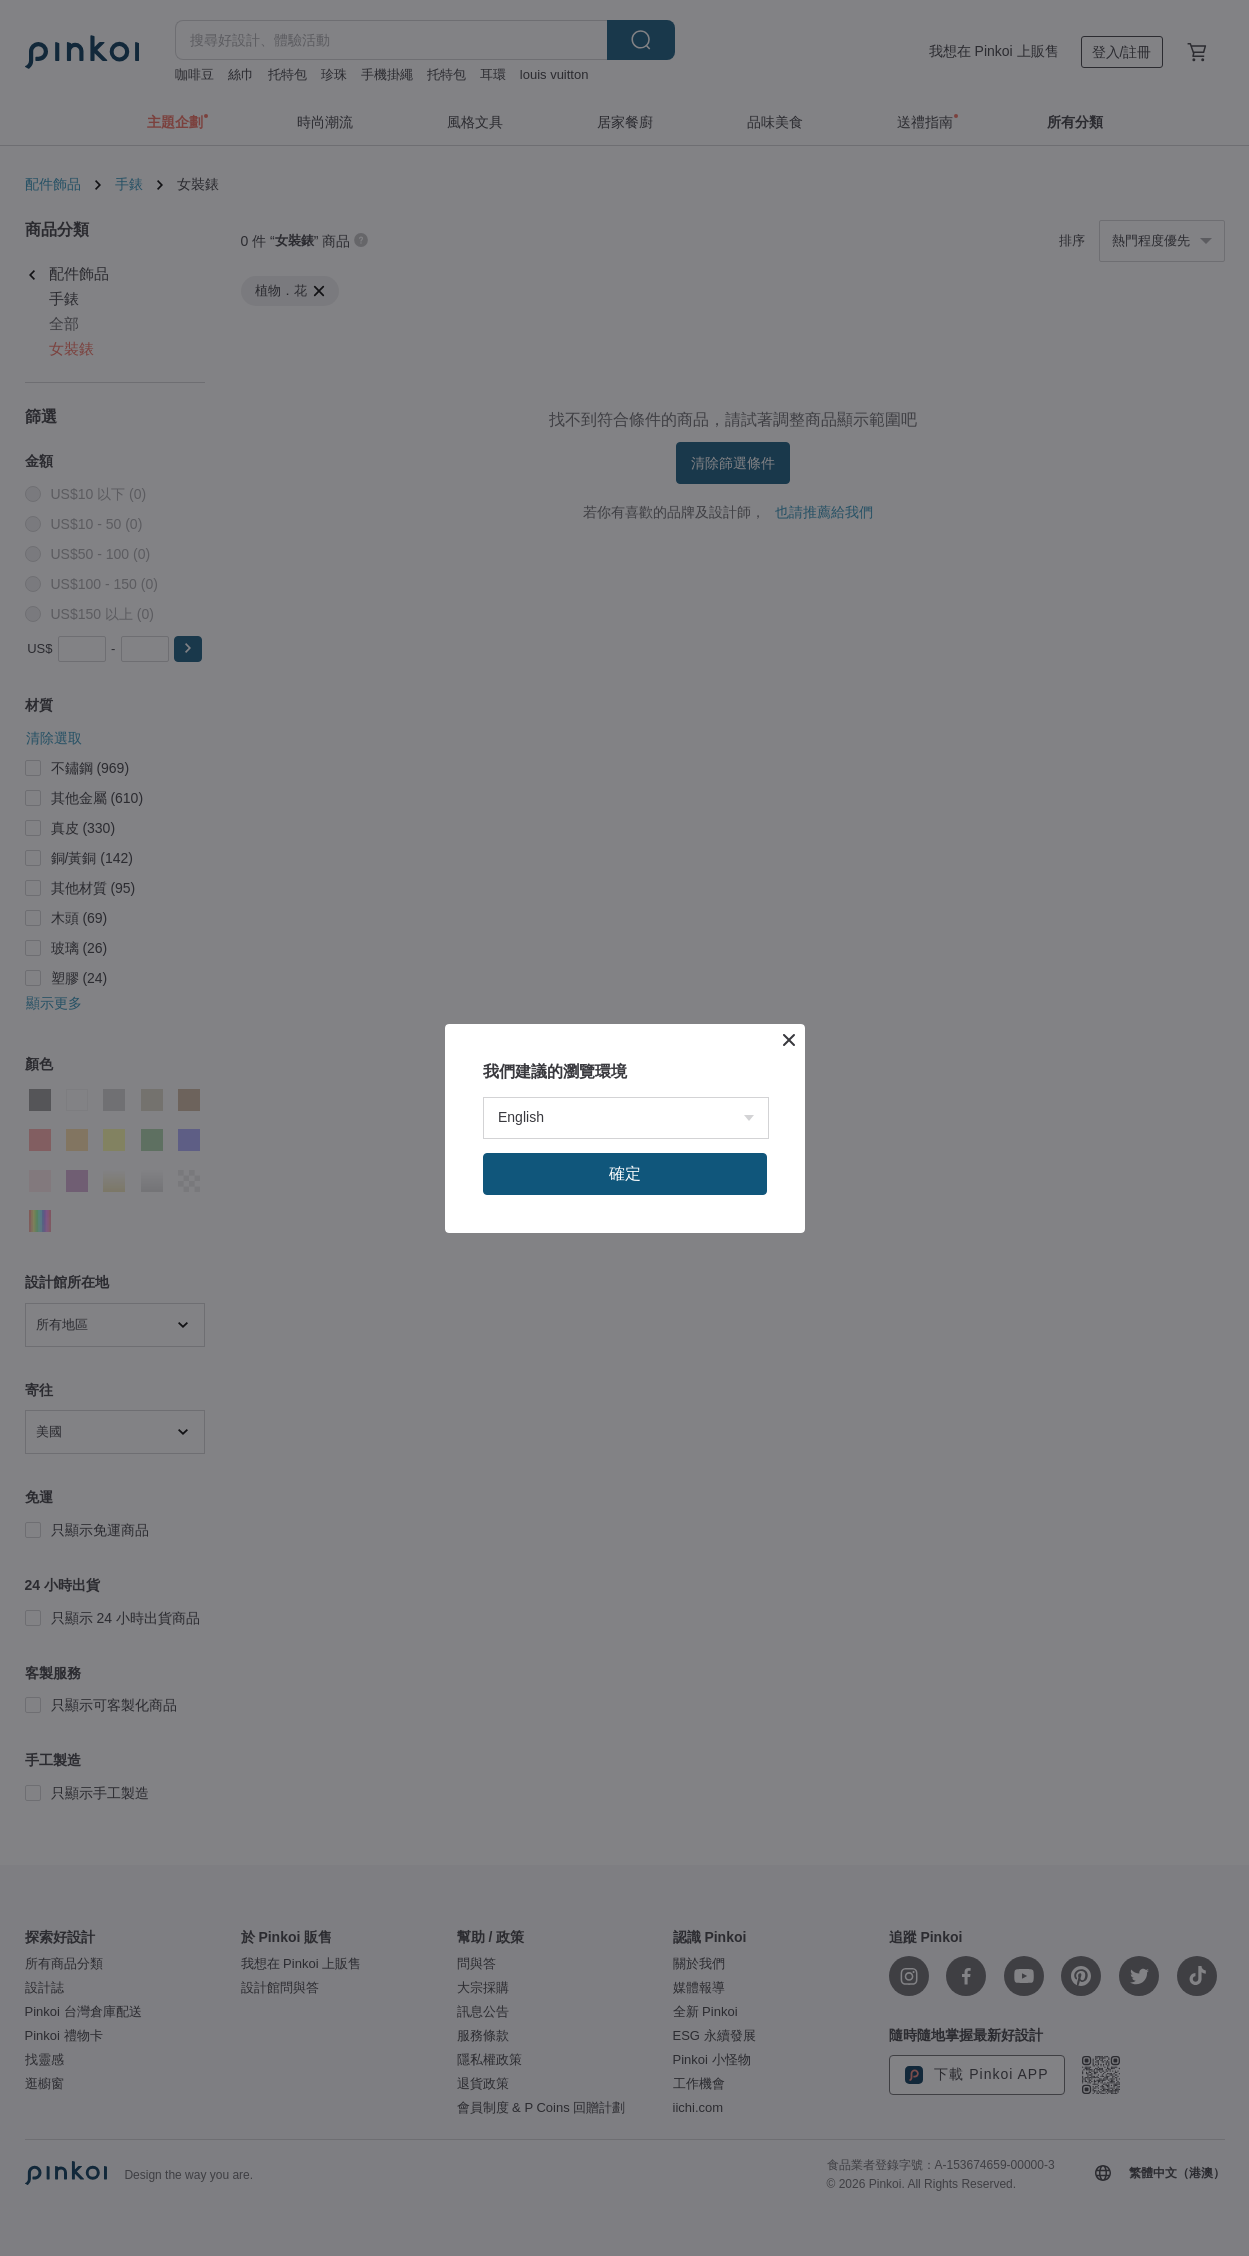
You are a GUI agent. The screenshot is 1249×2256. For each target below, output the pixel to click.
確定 (625, 1173)
